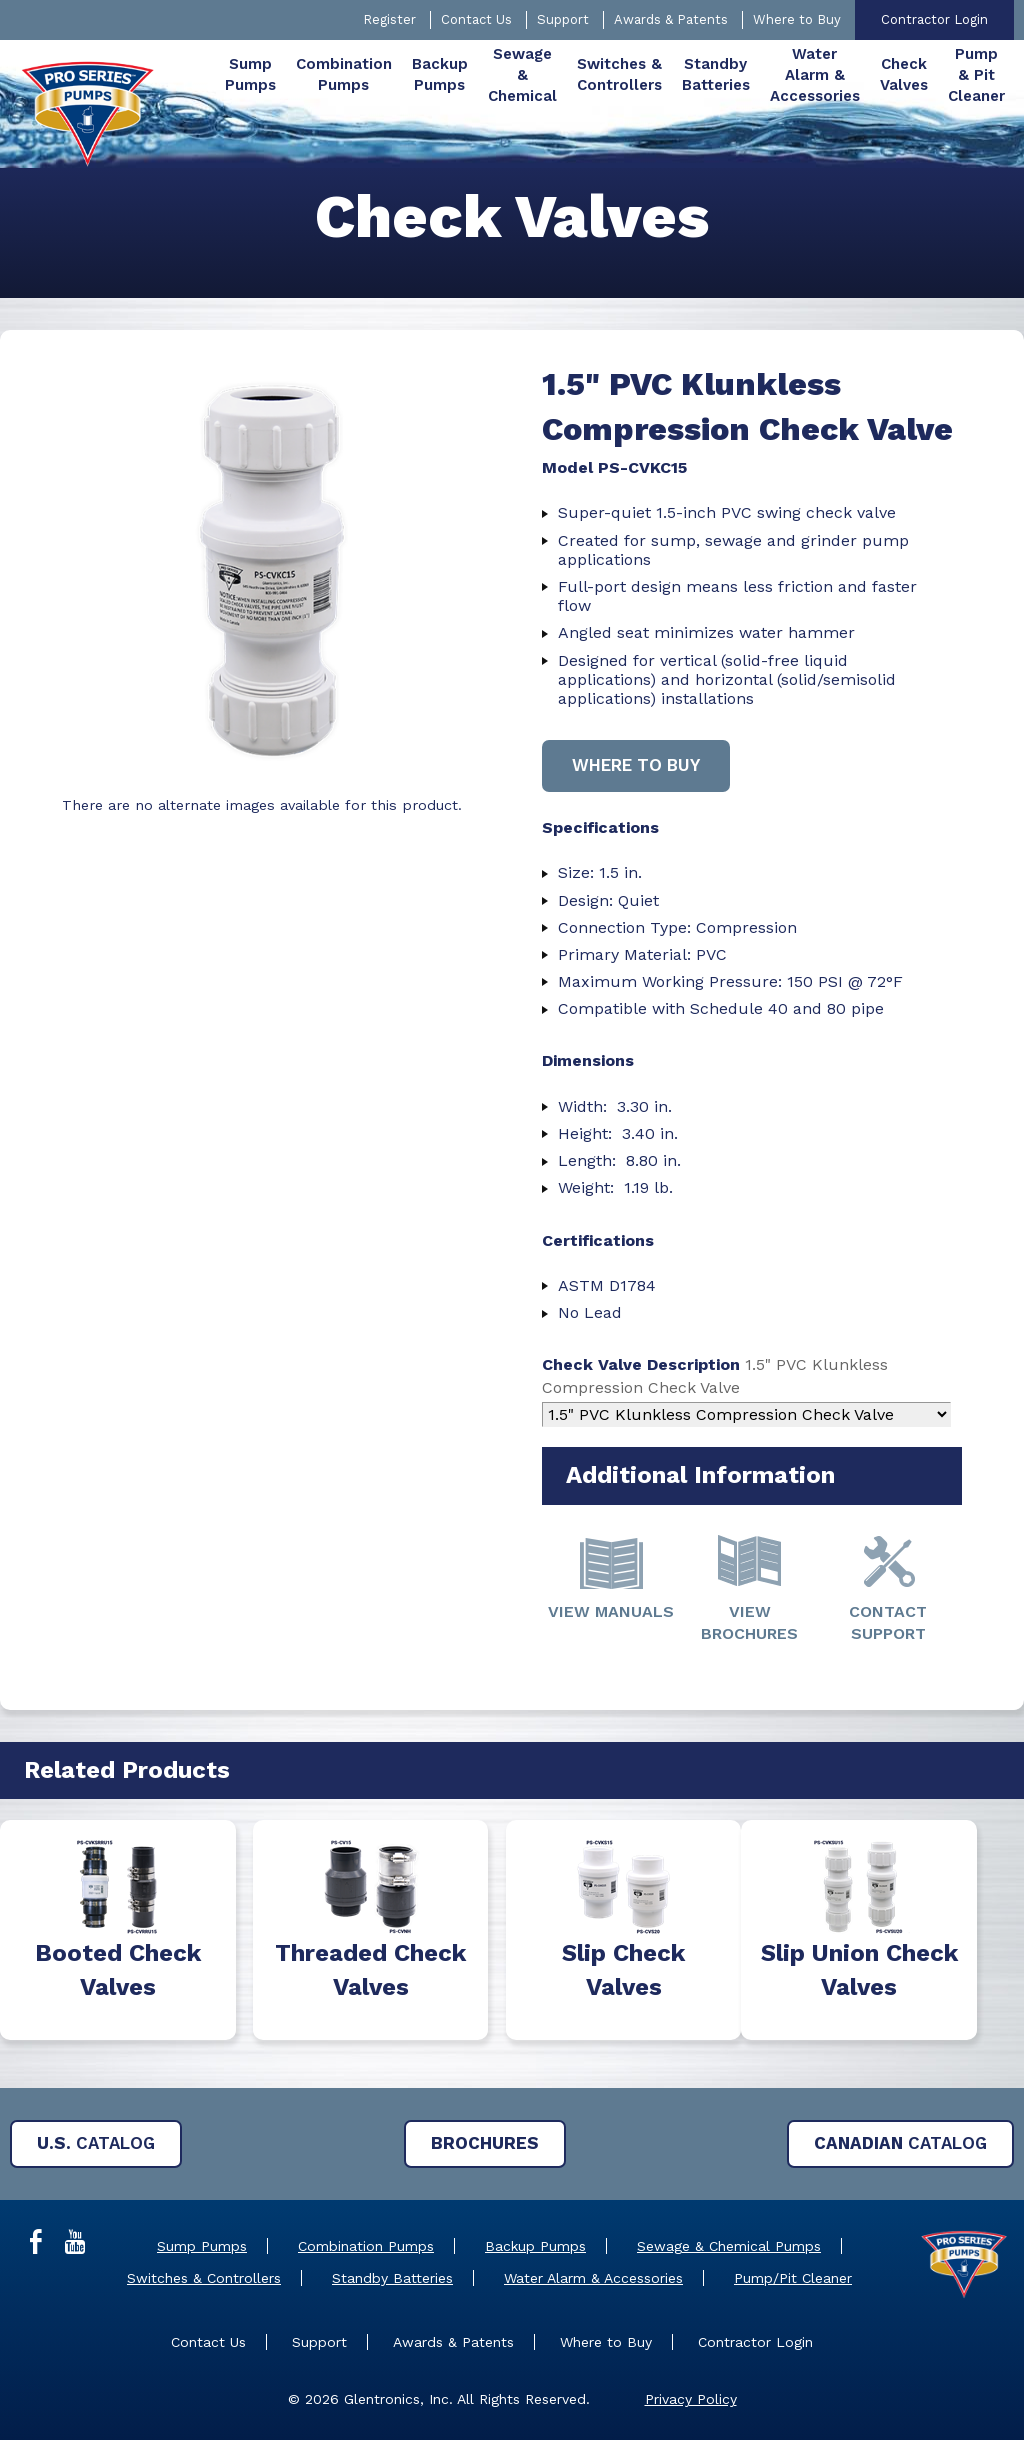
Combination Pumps (366, 2246)
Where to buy (636, 765)
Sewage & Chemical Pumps (729, 2246)
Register (389, 19)
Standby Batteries (392, 2278)
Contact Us (476, 19)
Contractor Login (934, 19)
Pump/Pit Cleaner (793, 2278)
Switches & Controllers (204, 2278)
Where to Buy (797, 19)
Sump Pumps (202, 2246)
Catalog (96, 2143)
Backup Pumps (535, 2246)
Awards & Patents (671, 19)
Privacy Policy (691, 2399)
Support (563, 19)
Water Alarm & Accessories (593, 2278)
